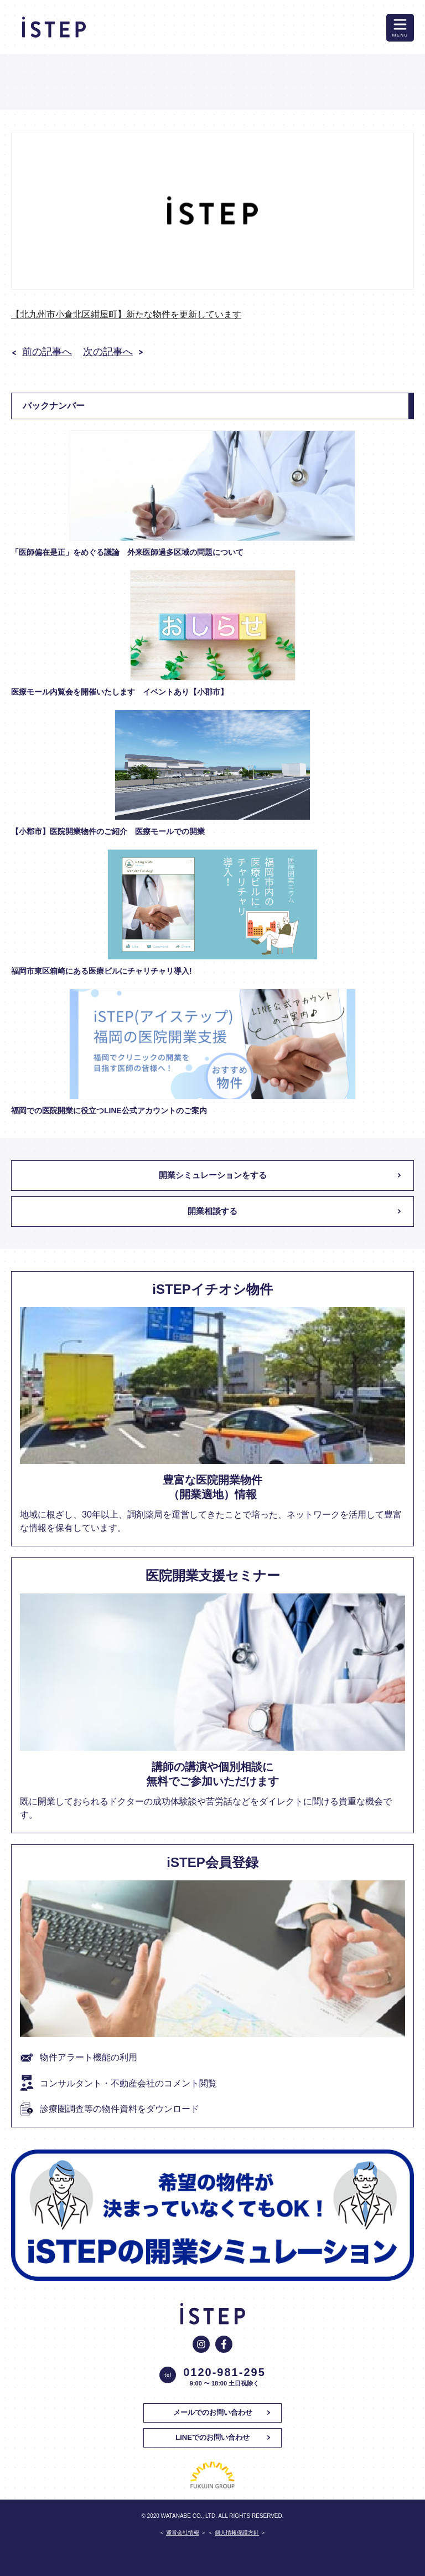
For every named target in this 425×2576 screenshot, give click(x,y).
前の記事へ (47, 351)
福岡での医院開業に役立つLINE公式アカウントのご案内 (109, 1110)
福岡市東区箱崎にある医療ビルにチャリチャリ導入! (101, 970)
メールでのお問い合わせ (212, 2412)
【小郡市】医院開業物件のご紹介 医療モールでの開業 (111, 831)
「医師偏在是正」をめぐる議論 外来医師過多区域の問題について (127, 552)
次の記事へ (108, 351)
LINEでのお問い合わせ (212, 2437)
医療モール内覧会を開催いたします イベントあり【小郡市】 (119, 691)
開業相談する (212, 1211)
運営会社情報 (182, 2532)
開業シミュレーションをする (213, 1175)
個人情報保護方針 (237, 2532)
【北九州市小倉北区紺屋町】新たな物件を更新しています (126, 314)
